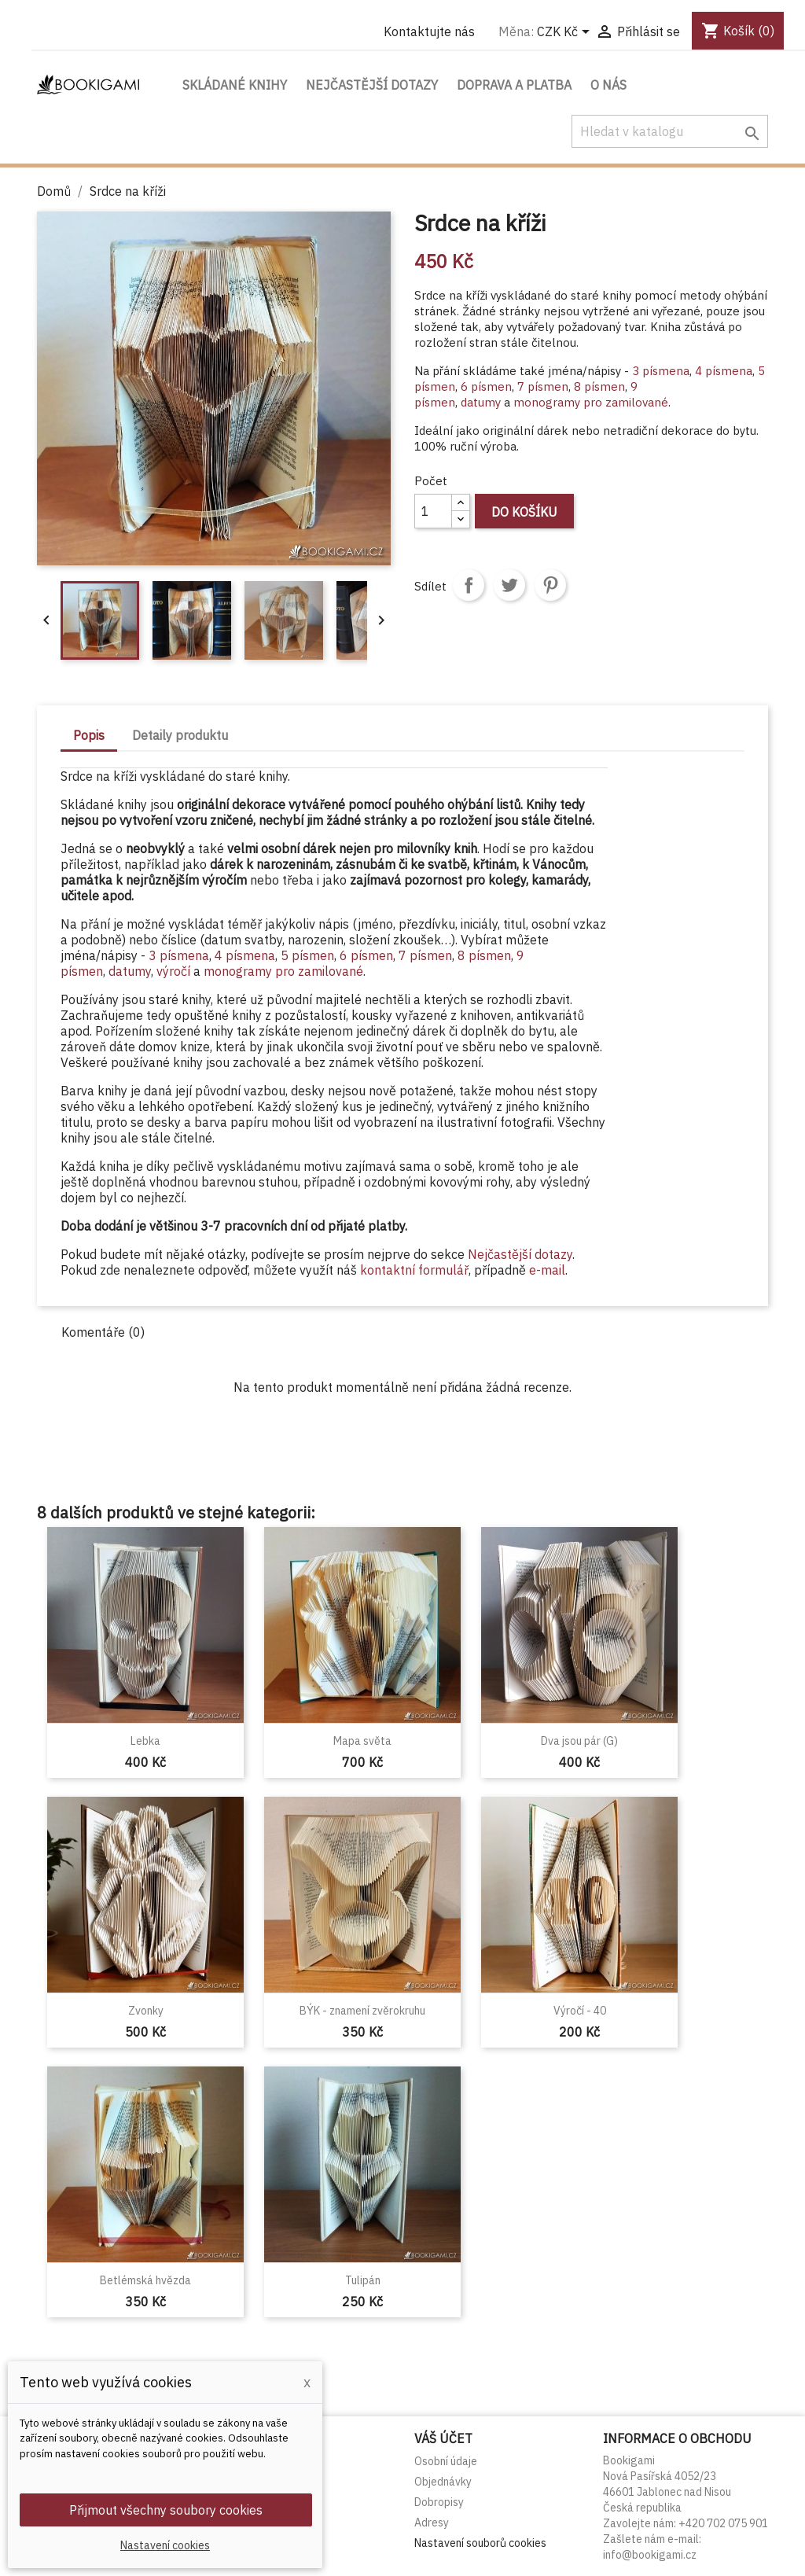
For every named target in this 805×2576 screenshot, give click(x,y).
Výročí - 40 (579, 2011)
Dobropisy (439, 2502)
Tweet (509, 585)
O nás (608, 85)
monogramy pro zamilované (590, 402)
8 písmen (599, 386)
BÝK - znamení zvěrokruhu (362, 2011)
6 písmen (486, 386)
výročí (174, 971)
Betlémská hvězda (145, 2280)
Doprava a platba (514, 85)
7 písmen (542, 386)
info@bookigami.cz (650, 2555)
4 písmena (723, 370)
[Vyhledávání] (670, 131)
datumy (481, 402)
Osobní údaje (445, 2461)
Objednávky (443, 2482)
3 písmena (660, 370)
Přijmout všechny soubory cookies (166, 2510)
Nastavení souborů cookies (480, 2543)
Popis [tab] (89, 735)
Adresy (431, 2522)
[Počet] (433, 511)
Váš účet (443, 2438)
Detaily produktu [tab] (180, 735)
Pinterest (550, 585)
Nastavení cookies (165, 2545)
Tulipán (362, 2280)
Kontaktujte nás (429, 31)
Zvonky (146, 2011)
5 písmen (307, 955)
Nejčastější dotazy (372, 85)
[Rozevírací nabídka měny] (566, 33)
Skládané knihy (234, 85)
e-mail (547, 1270)
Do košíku (524, 512)
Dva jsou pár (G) (579, 1741)
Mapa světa (362, 1741)
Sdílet (468, 585)
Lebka (145, 1741)
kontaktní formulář (414, 1270)
